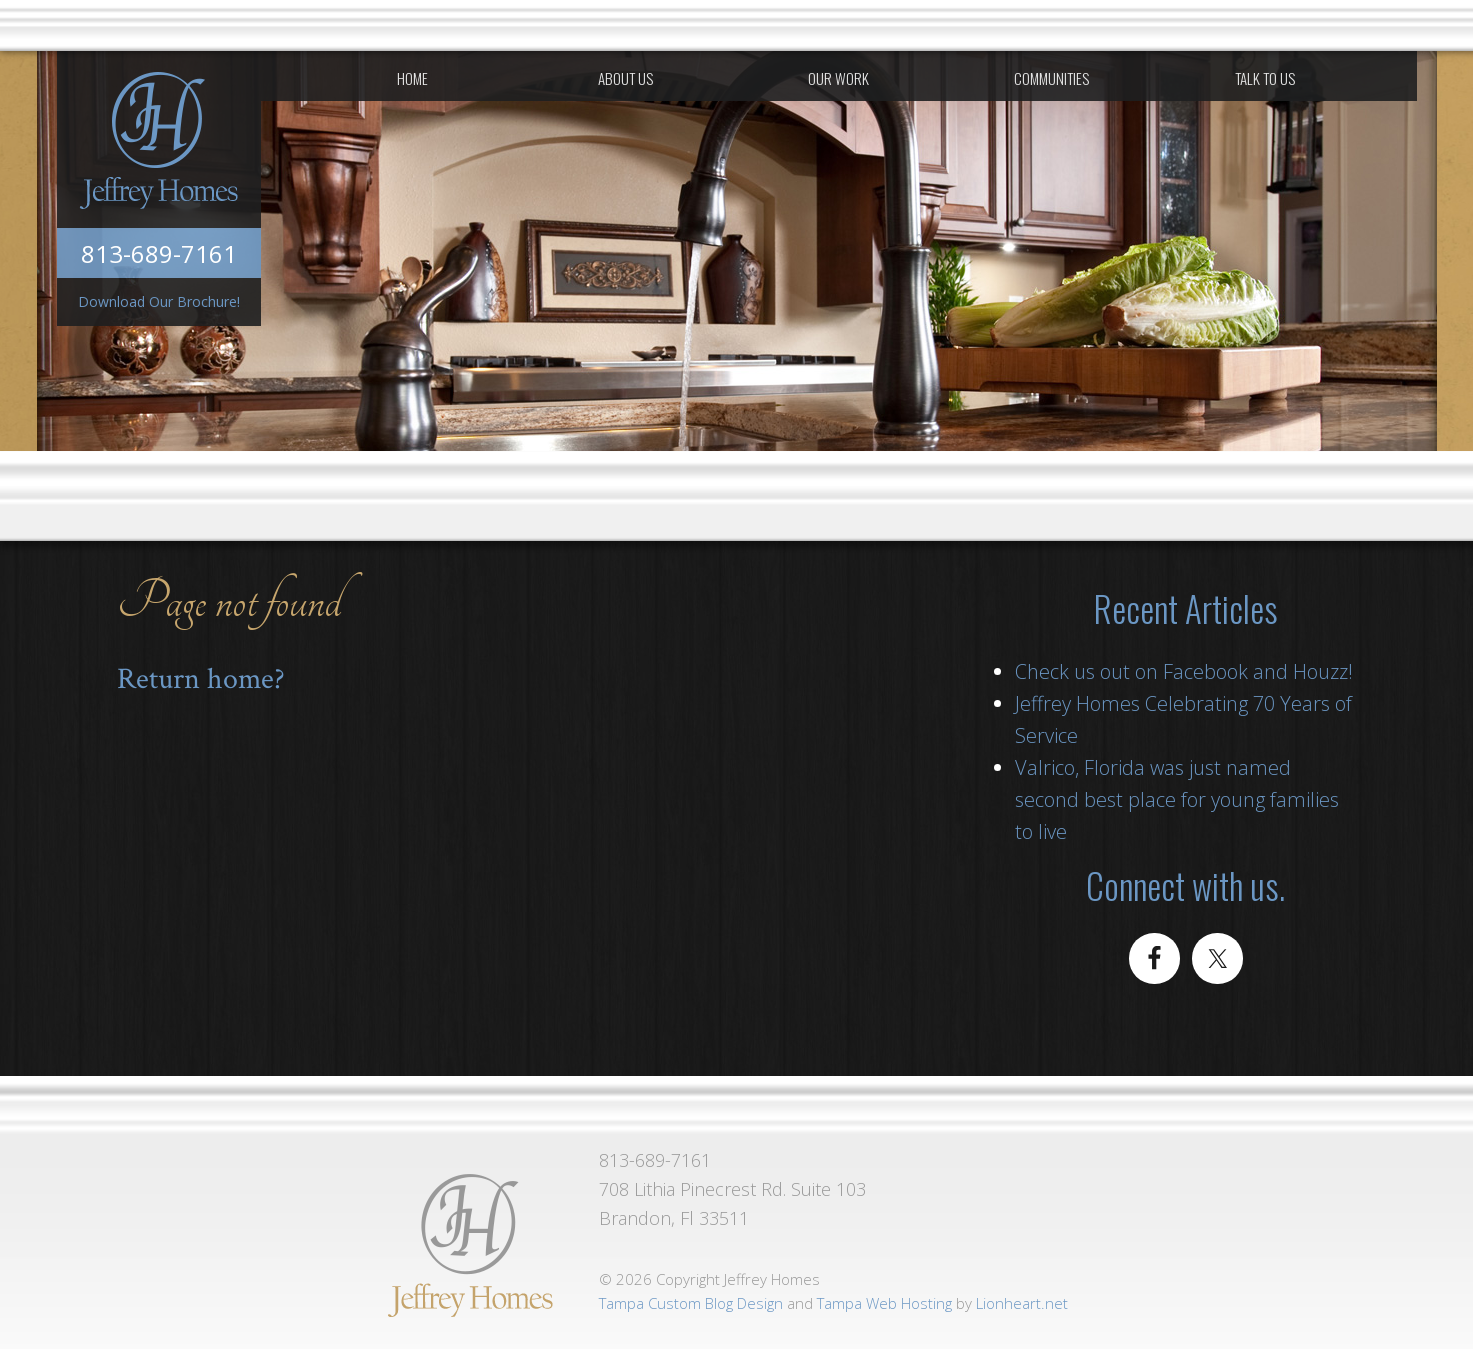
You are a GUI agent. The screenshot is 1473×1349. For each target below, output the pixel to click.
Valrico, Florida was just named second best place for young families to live (1177, 799)
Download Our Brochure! (159, 301)
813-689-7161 (159, 253)
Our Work (838, 78)
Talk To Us (1265, 78)
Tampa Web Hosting (884, 1303)
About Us (625, 78)
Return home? (201, 679)
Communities (1051, 78)
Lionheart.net (1022, 1303)
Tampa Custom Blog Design (691, 1303)
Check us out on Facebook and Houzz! (1184, 671)
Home (412, 78)
